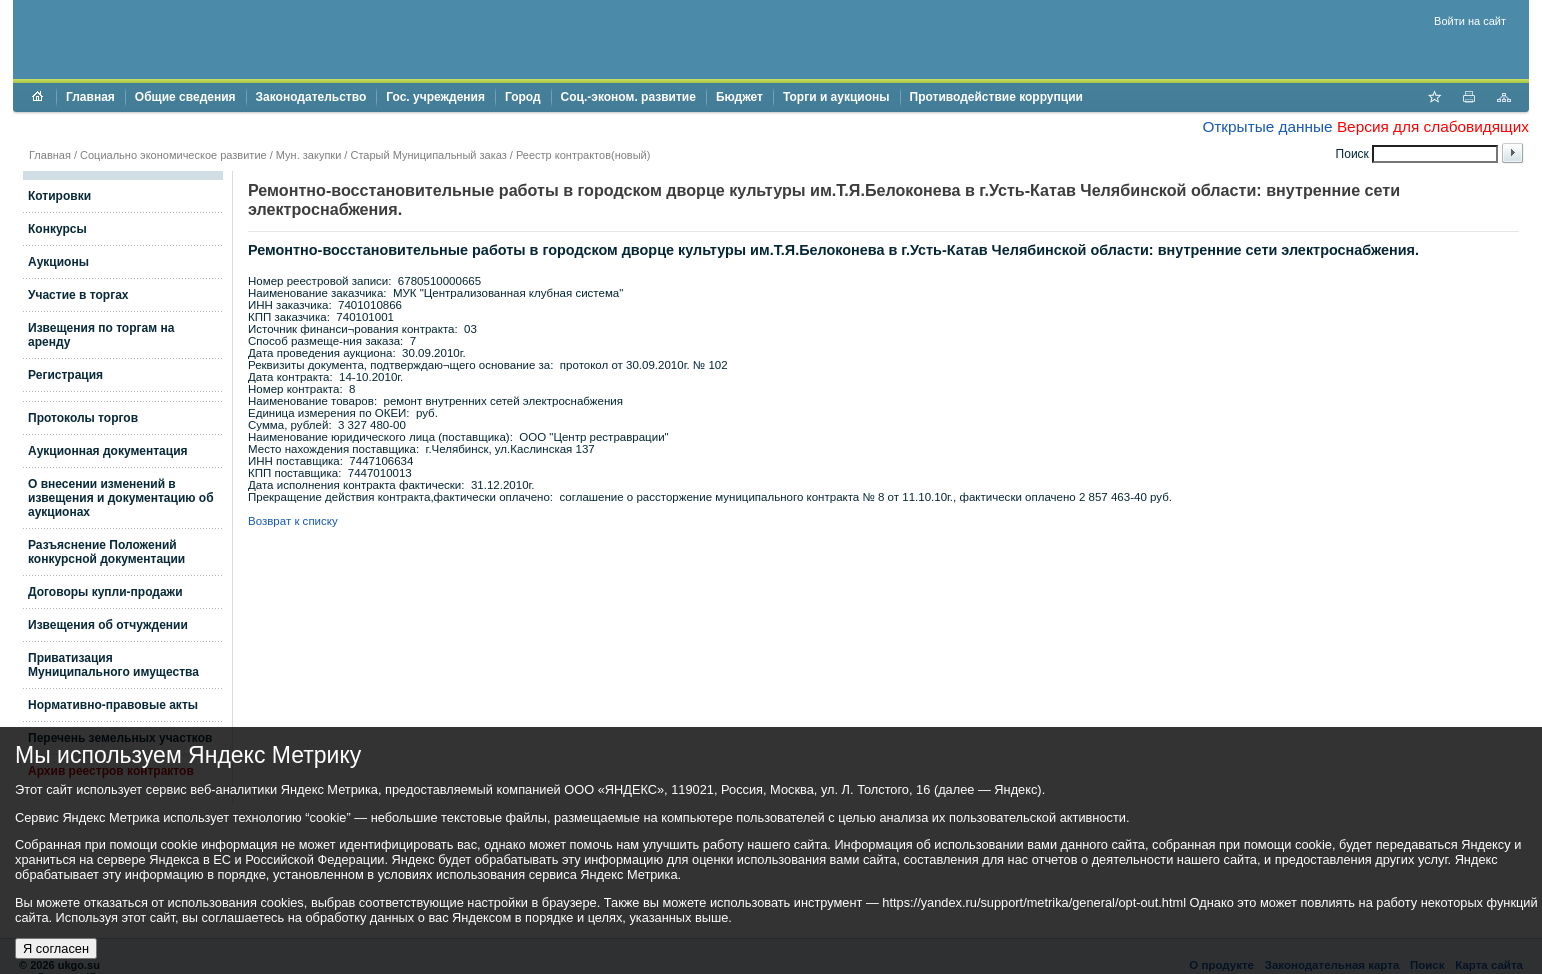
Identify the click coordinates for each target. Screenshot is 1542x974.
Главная (90, 97)
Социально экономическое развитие (173, 155)
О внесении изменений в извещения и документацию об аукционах (121, 498)
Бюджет (739, 97)
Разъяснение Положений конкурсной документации (106, 552)
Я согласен (56, 948)
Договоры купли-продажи (105, 592)
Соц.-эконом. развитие (628, 97)
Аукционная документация (108, 451)
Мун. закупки (308, 155)
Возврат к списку (293, 521)
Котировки (59, 196)
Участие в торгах (78, 295)
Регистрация (65, 375)
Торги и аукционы (836, 97)
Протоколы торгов (83, 418)
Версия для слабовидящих (1433, 126)
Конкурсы (57, 229)
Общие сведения (185, 97)
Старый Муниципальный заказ (428, 155)
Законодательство (311, 97)
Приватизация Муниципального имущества (113, 665)
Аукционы (58, 262)
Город (523, 97)
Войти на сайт (1470, 21)
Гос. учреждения (435, 97)
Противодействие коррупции (996, 97)
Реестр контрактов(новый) (583, 155)
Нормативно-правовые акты (113, 705)
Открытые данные (1267, 126)
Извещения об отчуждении (108, 625)
